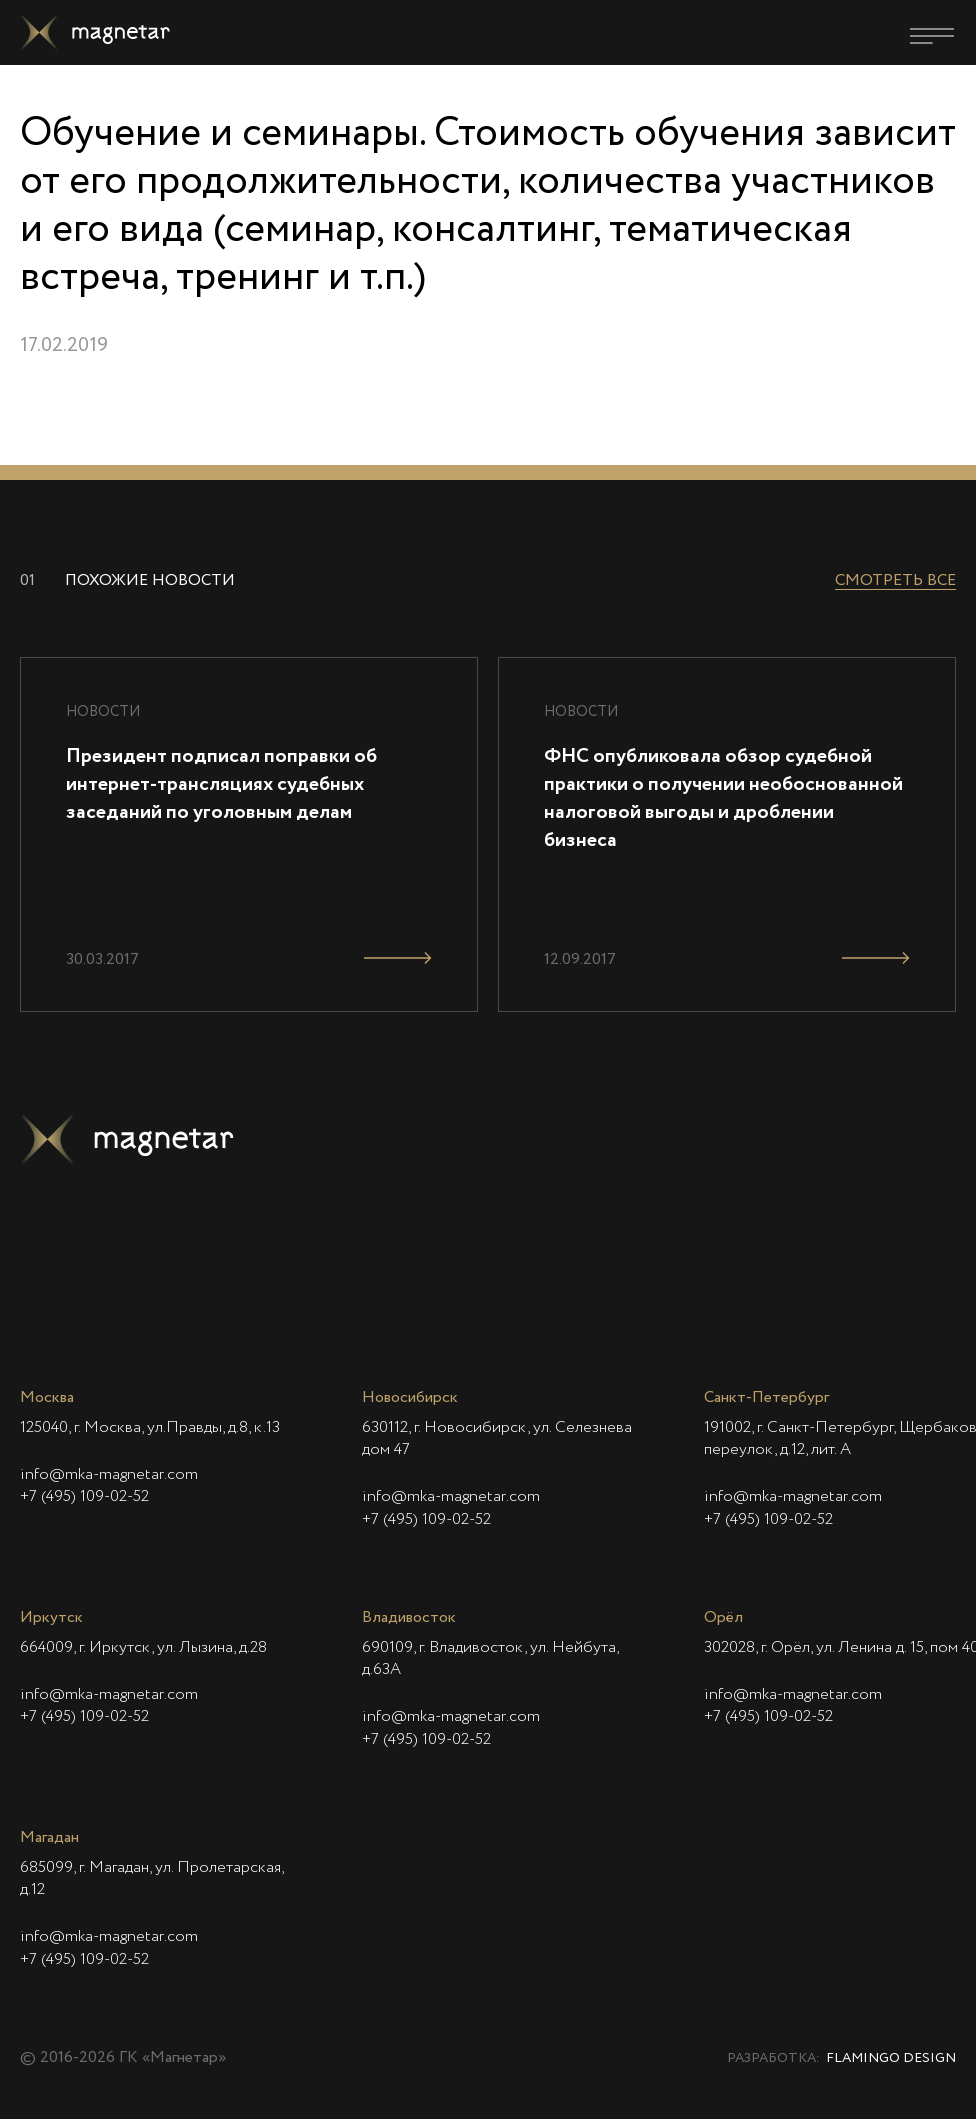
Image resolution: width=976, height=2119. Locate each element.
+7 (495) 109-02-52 (84, 1497)
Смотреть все (895, 581)
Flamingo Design (891, 2058)
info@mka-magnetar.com (109, 1475)
